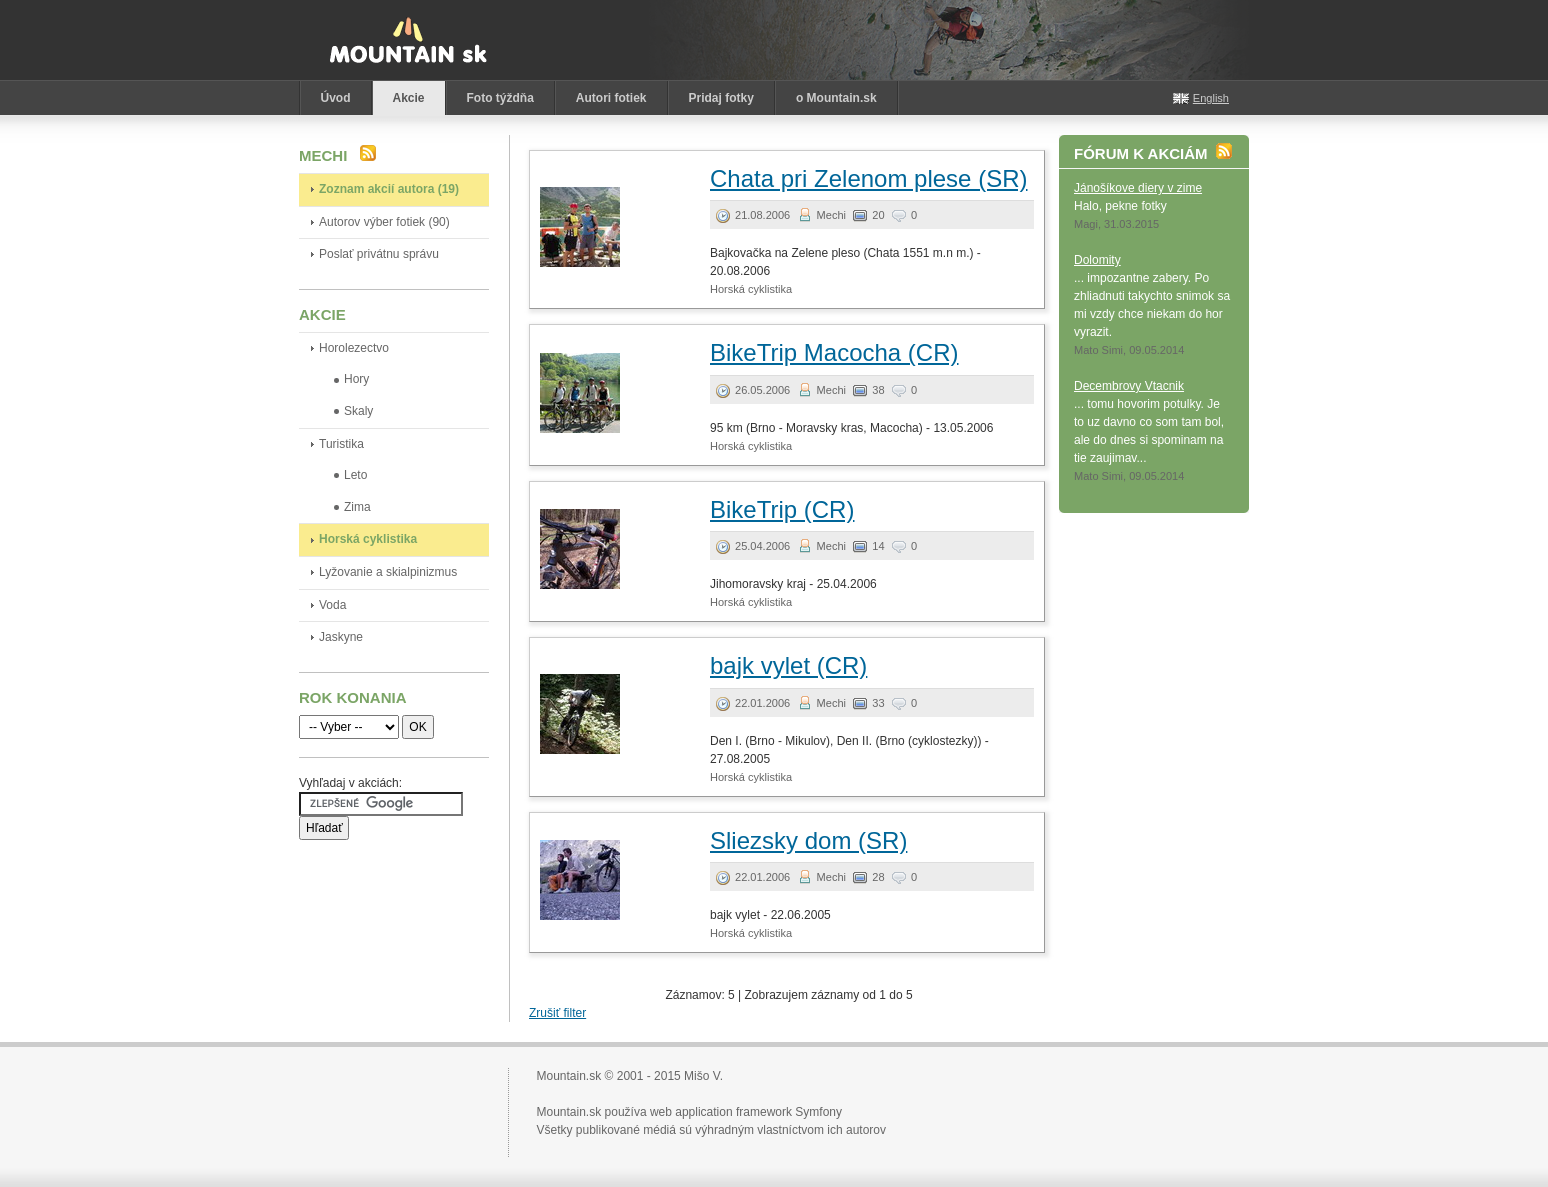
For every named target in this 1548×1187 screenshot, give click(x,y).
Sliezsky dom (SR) (808, 840)
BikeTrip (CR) (782, 509)
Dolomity (1097, 260)
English (1211, 98)
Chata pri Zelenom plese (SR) (868, 178)
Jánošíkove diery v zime (1138, 188)
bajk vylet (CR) (788, 665)
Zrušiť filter (557, 1013)
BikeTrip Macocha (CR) (834, 352)
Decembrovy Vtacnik (1129, 386)
